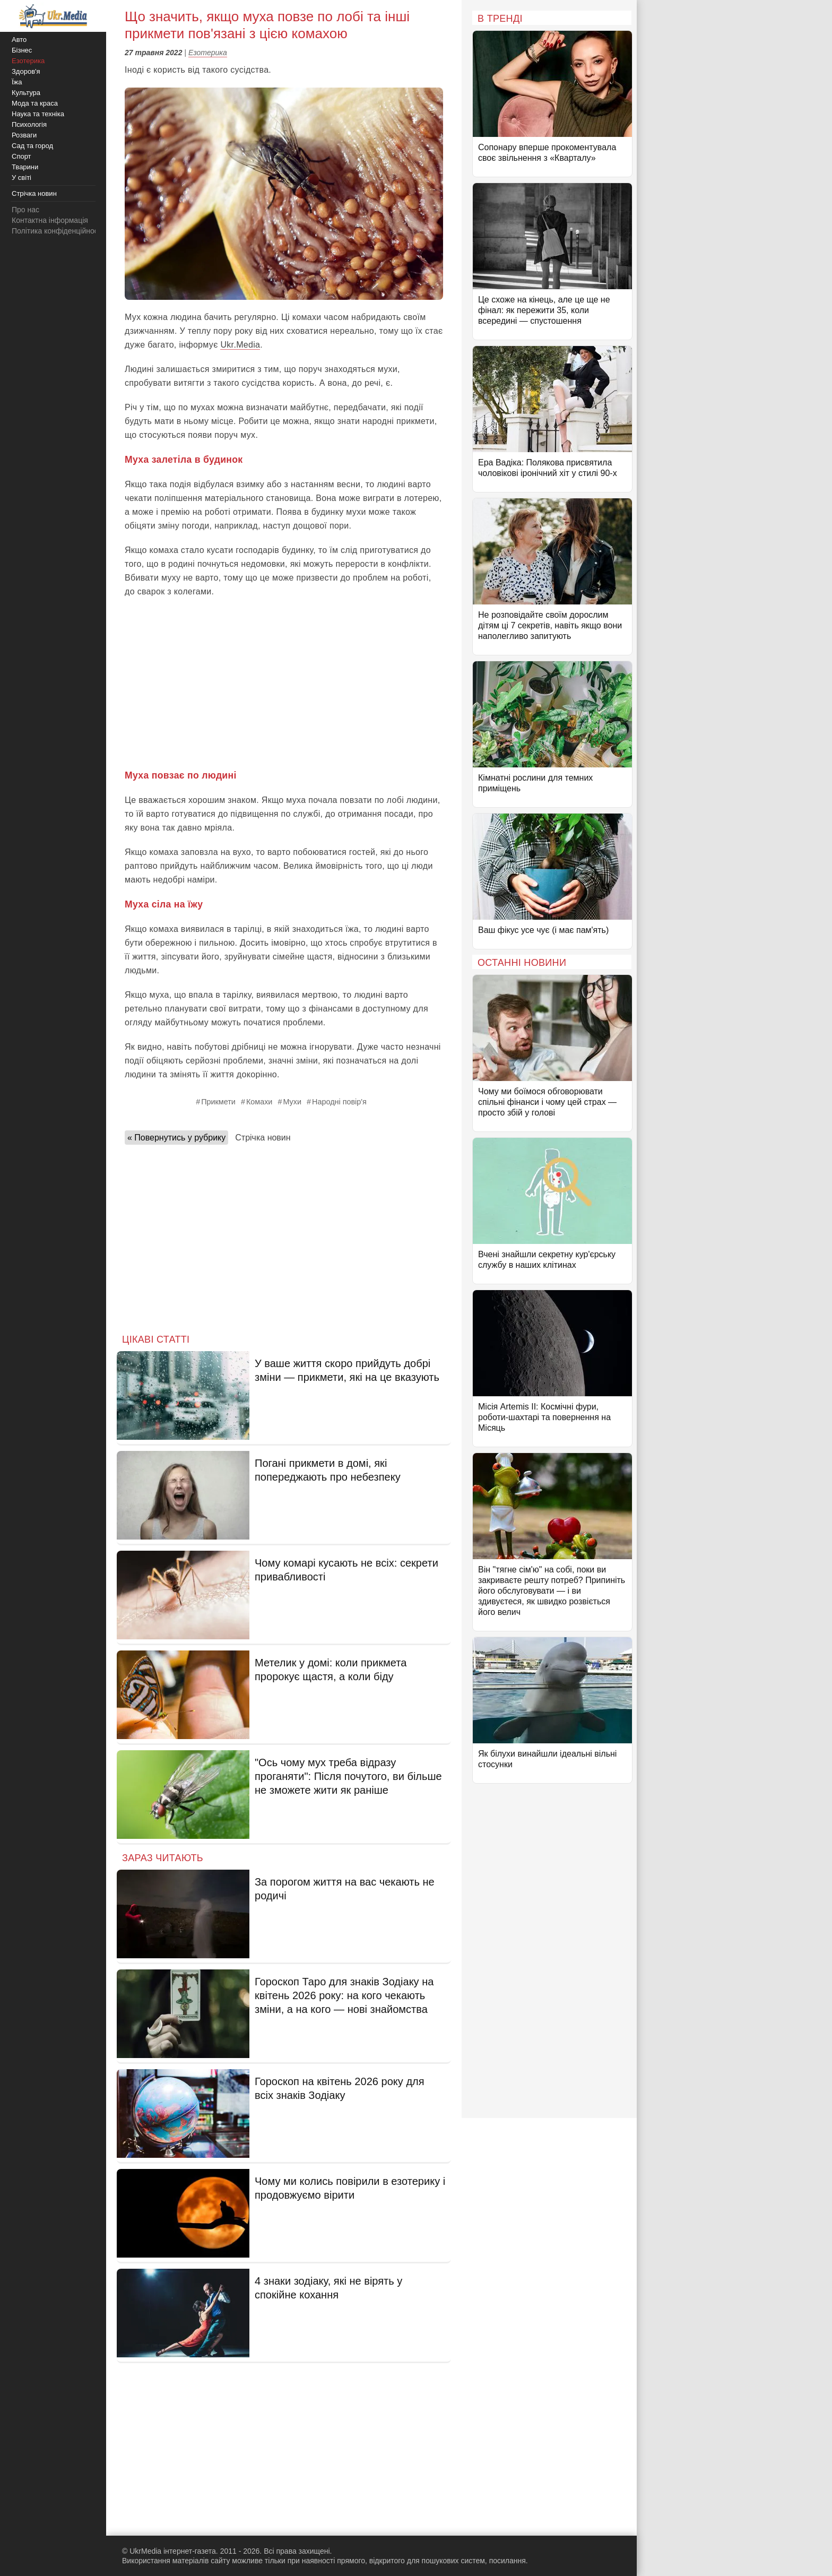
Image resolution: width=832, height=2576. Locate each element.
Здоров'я (26, 71)
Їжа (17, 82)
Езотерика (207, 52)
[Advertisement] (284, 683)
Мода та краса (35, 103)
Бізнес (22, 50)
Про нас (25, 209)
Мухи (292, 1101)
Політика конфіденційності (57, 231)
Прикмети (218, 1101)
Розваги (24, 135)
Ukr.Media (240, 344)
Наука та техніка (38, 114)
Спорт (21, 156)
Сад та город (32, 146)
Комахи (259, 1101)
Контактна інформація (50, 220)
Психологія (29, 124)
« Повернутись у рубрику (176, 1137)
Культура (26, 93)
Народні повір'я (339, 1101)
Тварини (25, 167)
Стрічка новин (262, 1137)
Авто (19, 40)
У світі (21, 177)
